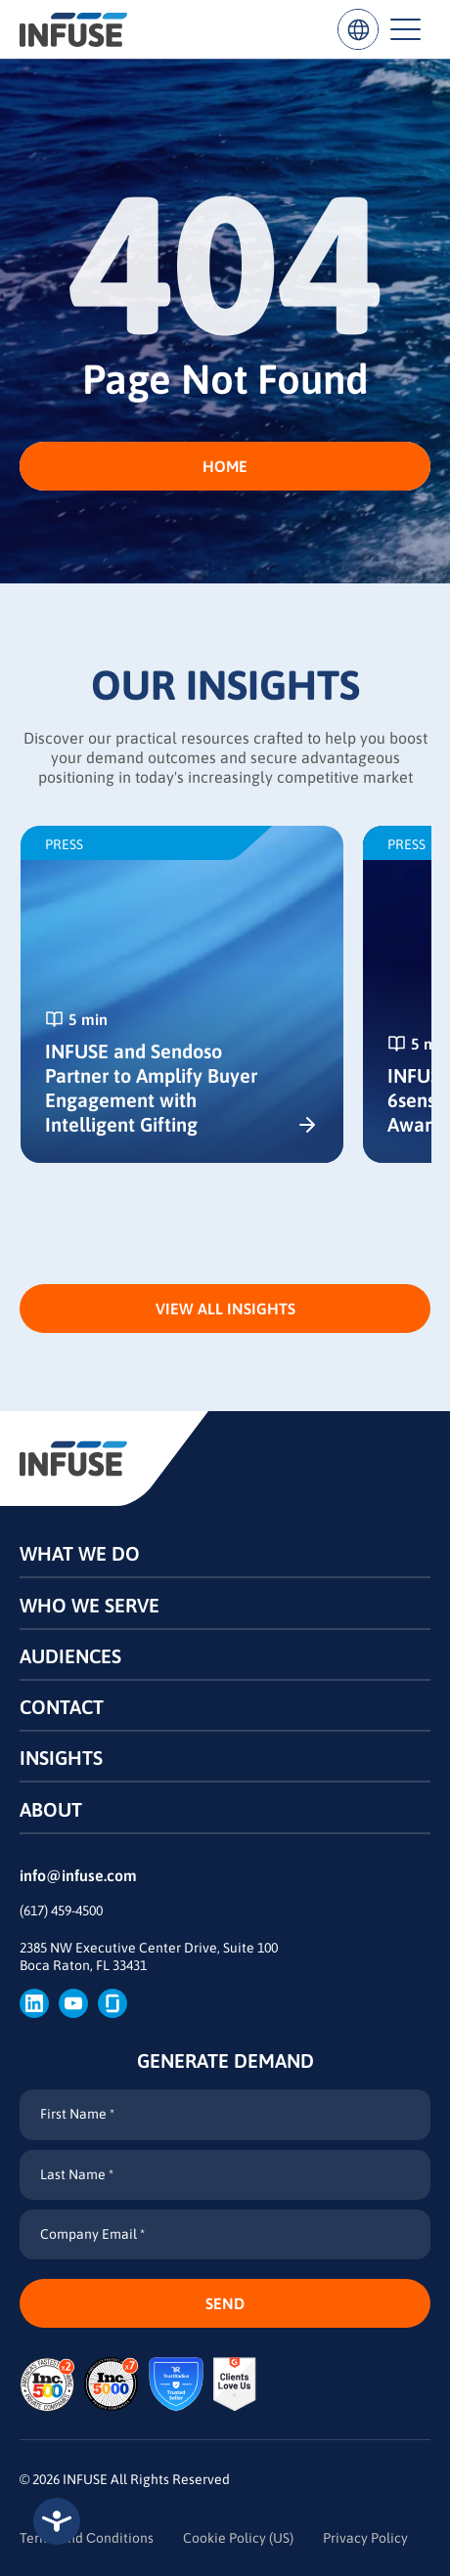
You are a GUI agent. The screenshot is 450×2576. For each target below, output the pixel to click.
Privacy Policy (365, 2538)
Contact (62, 1707)
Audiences (70, 1656)
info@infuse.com (78, 1875)
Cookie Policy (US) (238, 2538)
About (51, 1809)
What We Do (80, 1553)
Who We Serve (89, 1605)
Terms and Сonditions (87, 2538)
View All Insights (225, 1308)
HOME (225, 466)
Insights (61, 1757)
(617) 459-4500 (61, 1910)
